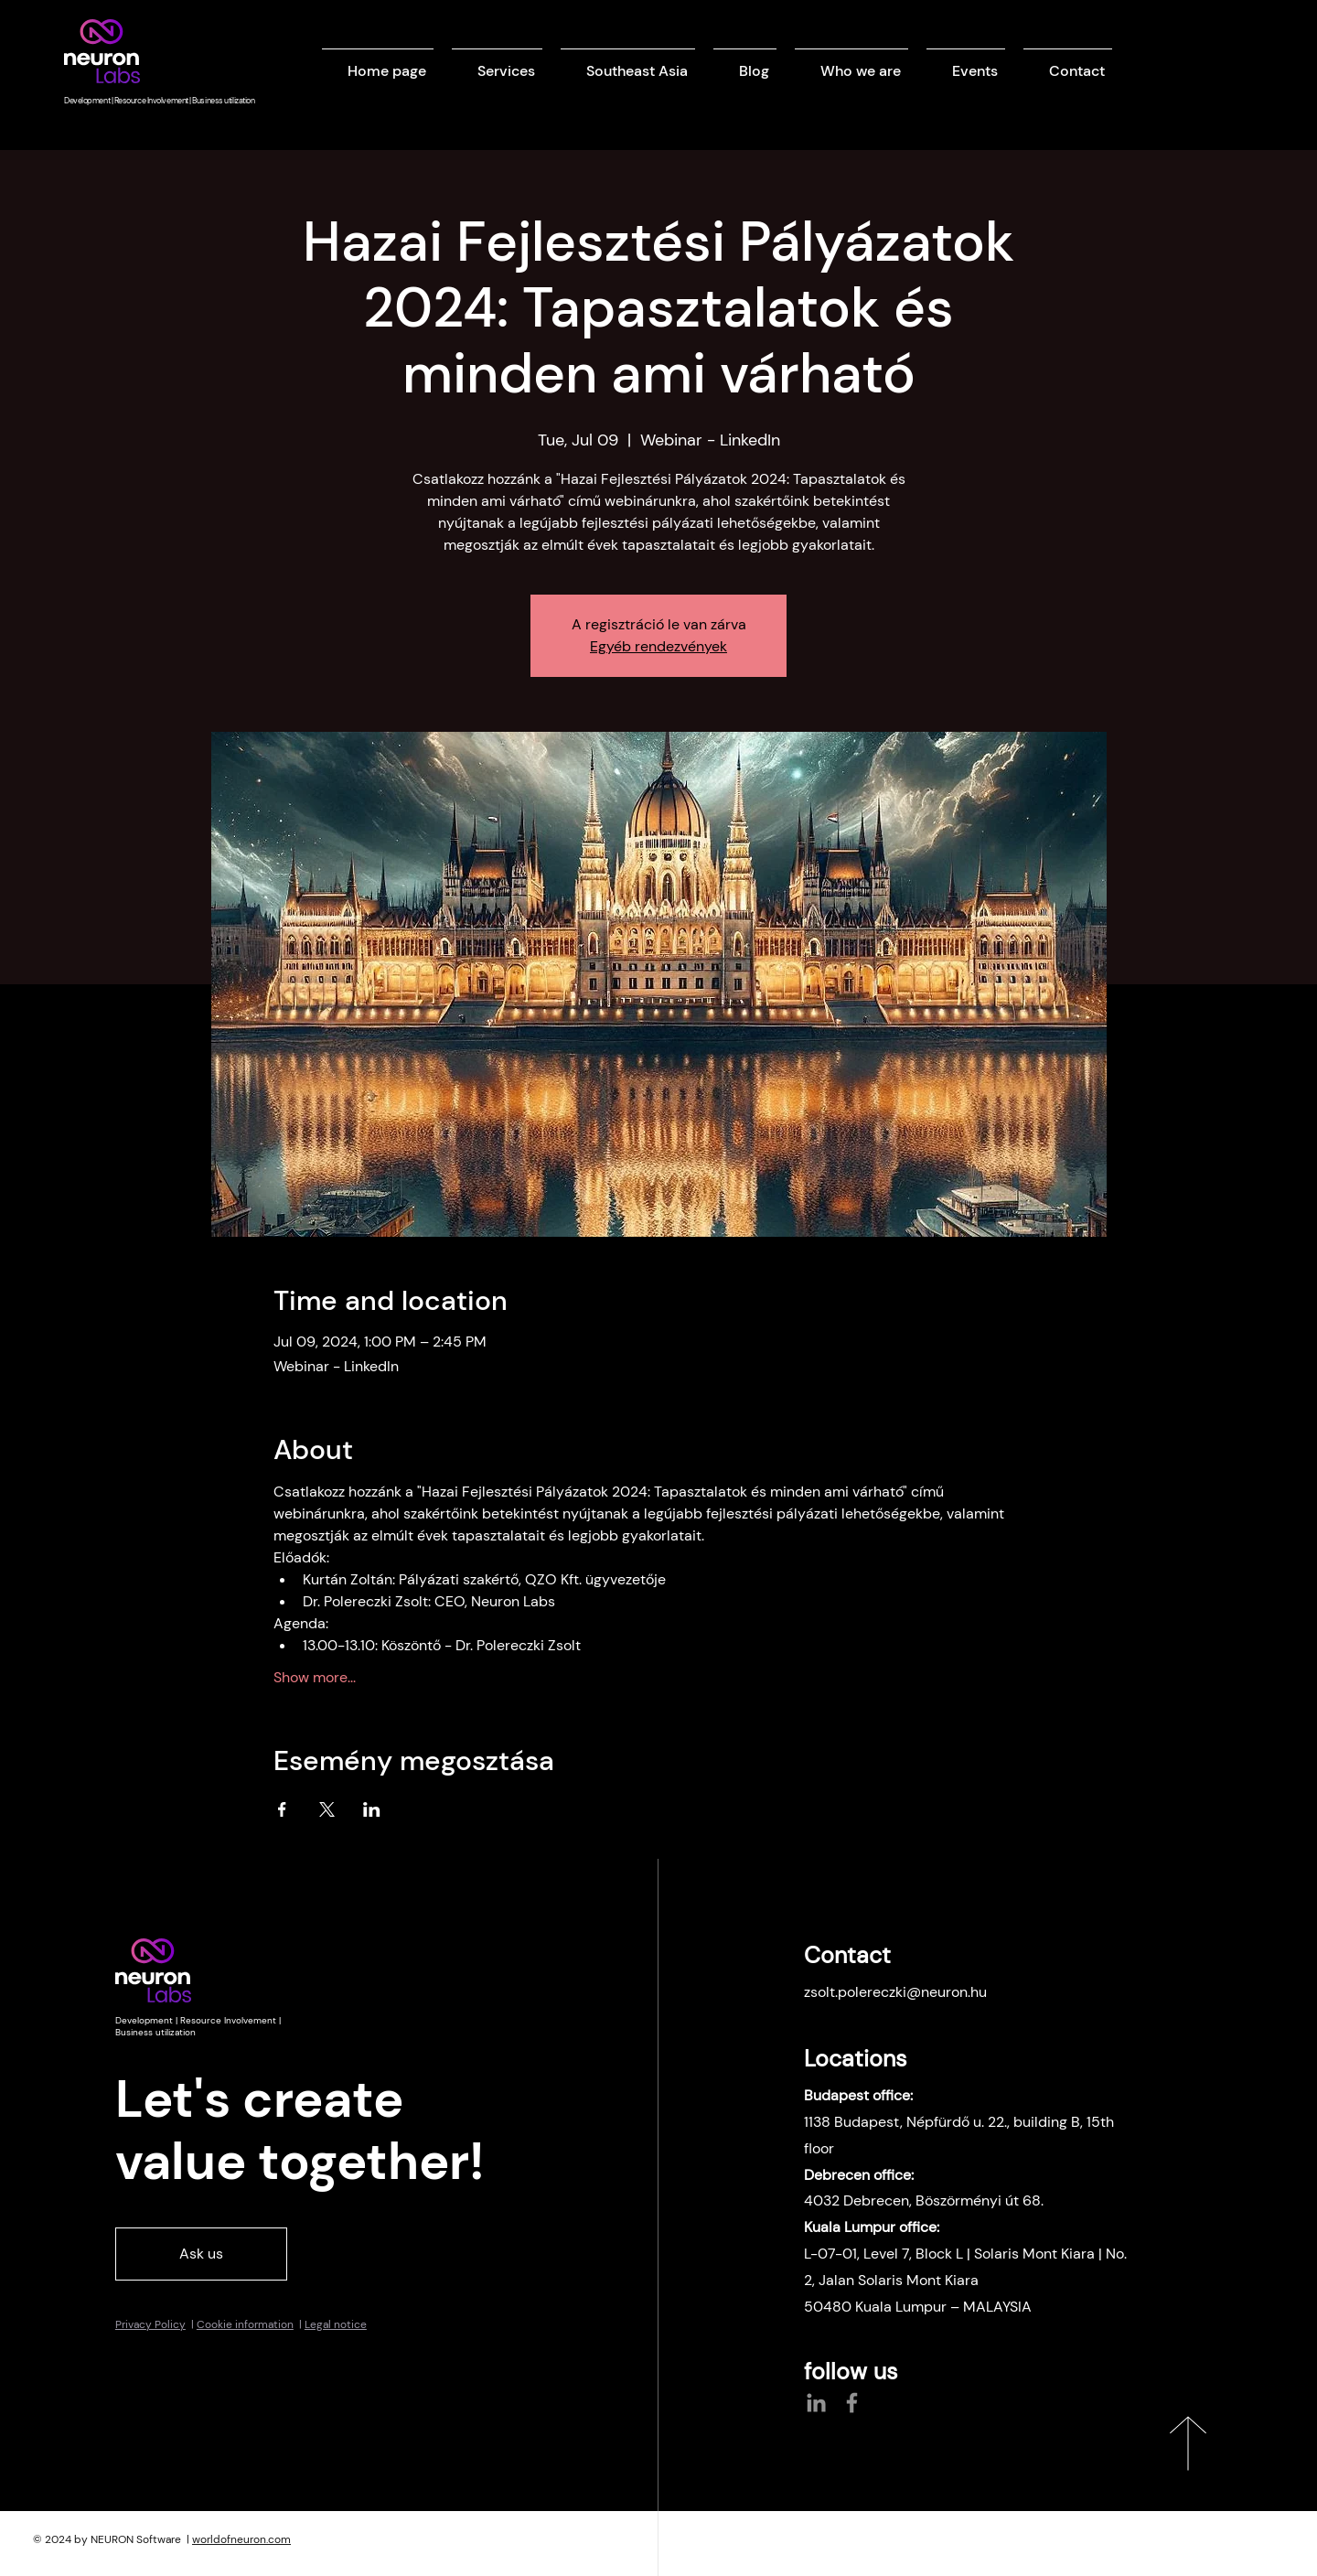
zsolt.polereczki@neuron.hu (895, 1992)
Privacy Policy (150, 2324)
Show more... (314, 1677)
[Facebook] (852, 2402)
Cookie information (245, 2324)
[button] (497, 62)
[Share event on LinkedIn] (371, 1809)
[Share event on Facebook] (282, 1809)
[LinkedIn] (816, 2402)
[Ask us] (201, 2254)
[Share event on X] (327, 1809)
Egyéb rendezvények (658, 646)
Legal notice (336, 2324)
